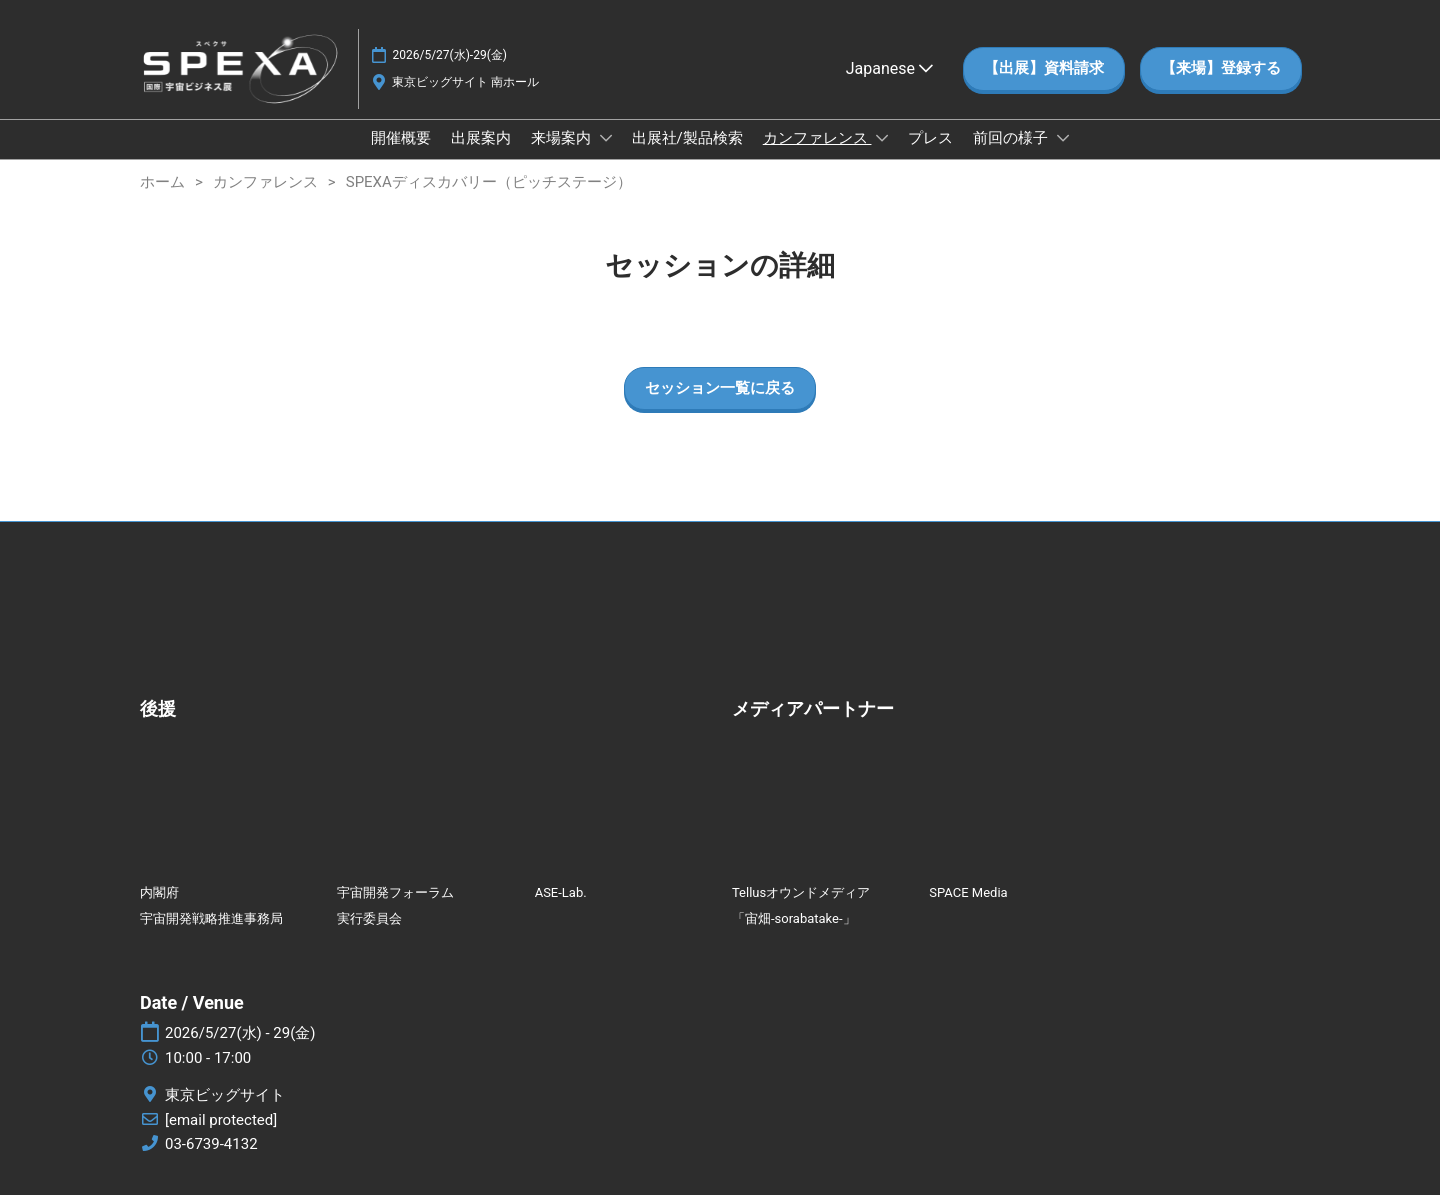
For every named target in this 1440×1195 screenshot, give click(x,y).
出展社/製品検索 (687, 138)
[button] (1044, 69)
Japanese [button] (889, 68)
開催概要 (401, 138)
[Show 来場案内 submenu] (606, 138)
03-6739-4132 (211, 1144)
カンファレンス (817, 138)
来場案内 (563, 138)
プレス (930, 138)
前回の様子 (1012, 138)
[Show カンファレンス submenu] (882, 138)
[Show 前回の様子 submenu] (1063, 138)
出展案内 (481, 138)
